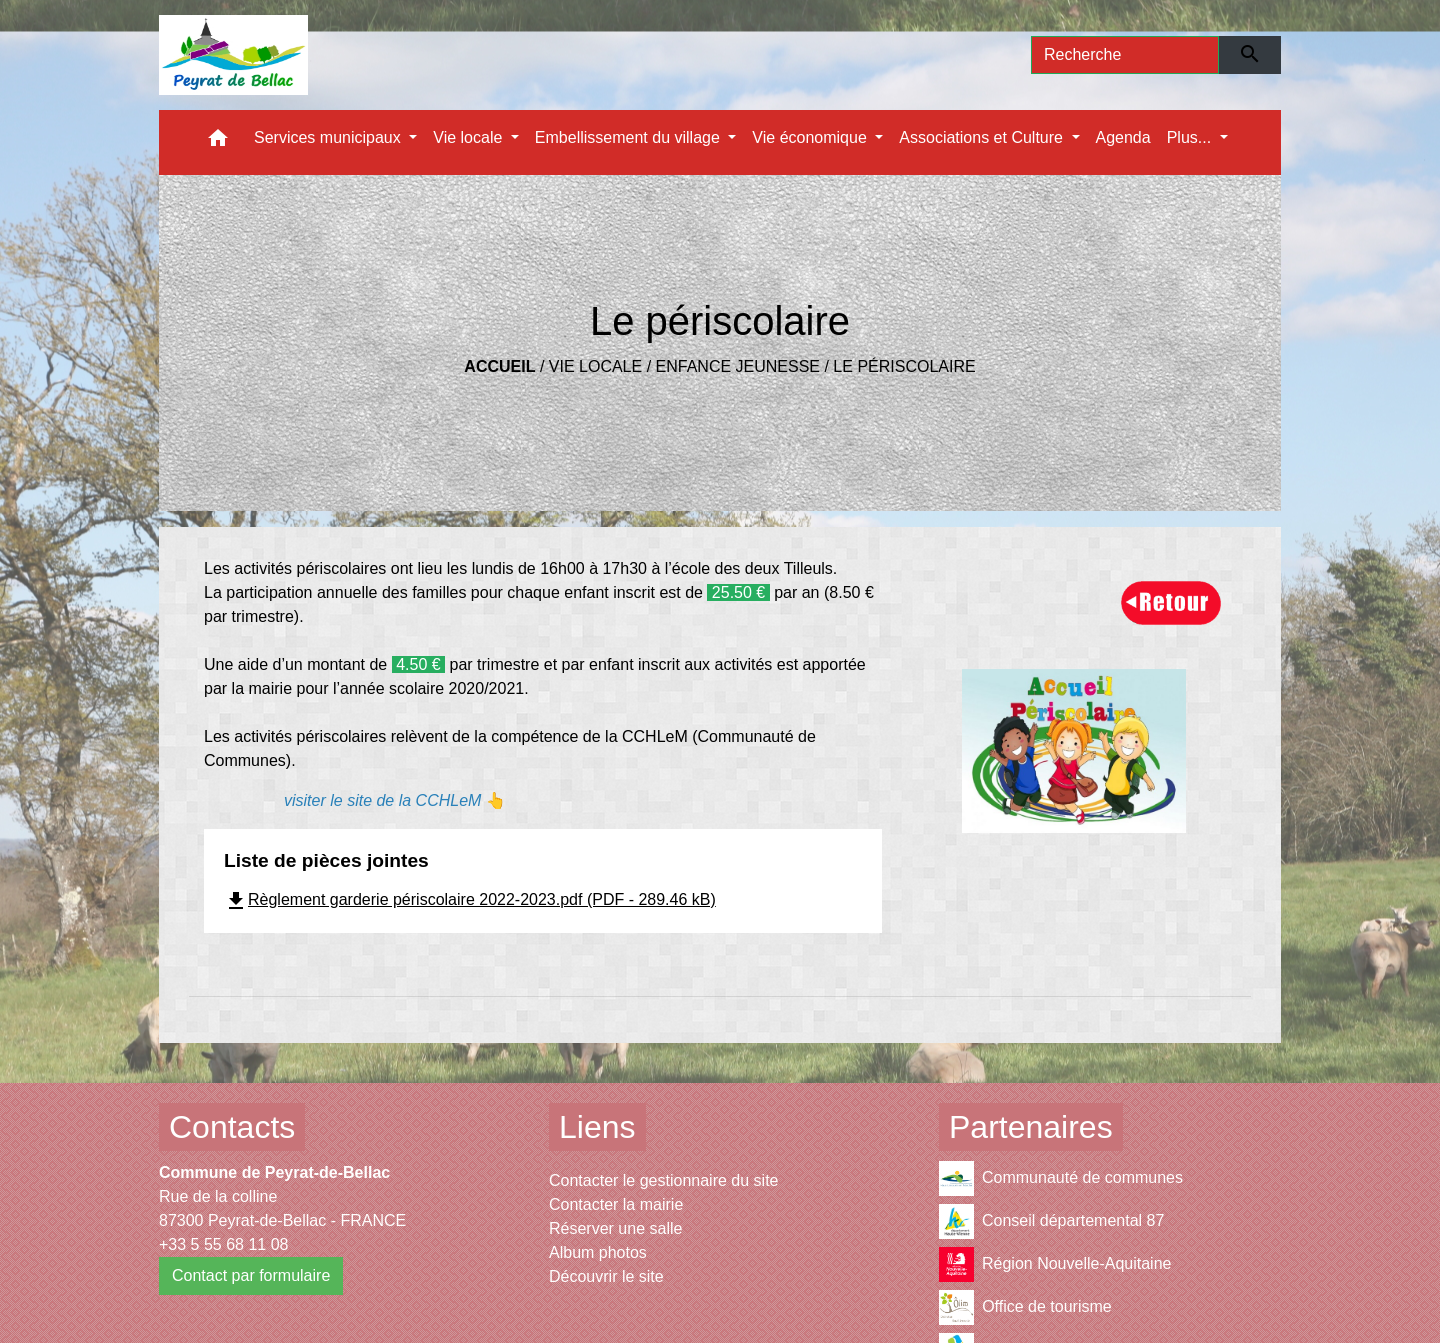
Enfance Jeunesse (738, 366)
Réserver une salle (615, 1228)
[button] (218, 142)
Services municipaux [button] (329, 137)
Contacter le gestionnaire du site (663, 1180)
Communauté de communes (1061, 1178)
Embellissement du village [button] (629, 137)
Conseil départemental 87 (1051, 1221)
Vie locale (595, 366)
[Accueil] (233, 55)
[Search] (1125, 55)
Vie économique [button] (811, 137)
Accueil (499, 366)
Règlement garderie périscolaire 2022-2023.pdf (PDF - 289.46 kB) (470, 899)
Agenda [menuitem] (1123, 137)
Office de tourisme (1025, 1307)
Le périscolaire (904, 366)
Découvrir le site (606, 1276)
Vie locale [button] (470, 137)
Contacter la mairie (616, 1204)
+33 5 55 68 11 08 (223, 1244)
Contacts (232, 1127)
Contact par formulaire (251, 1275)
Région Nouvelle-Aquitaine (1055, 1264)
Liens (597, 1127)
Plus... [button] (1191, 137)
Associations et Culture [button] (983, 137)
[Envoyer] (1250, 55)
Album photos (598, 1252)
